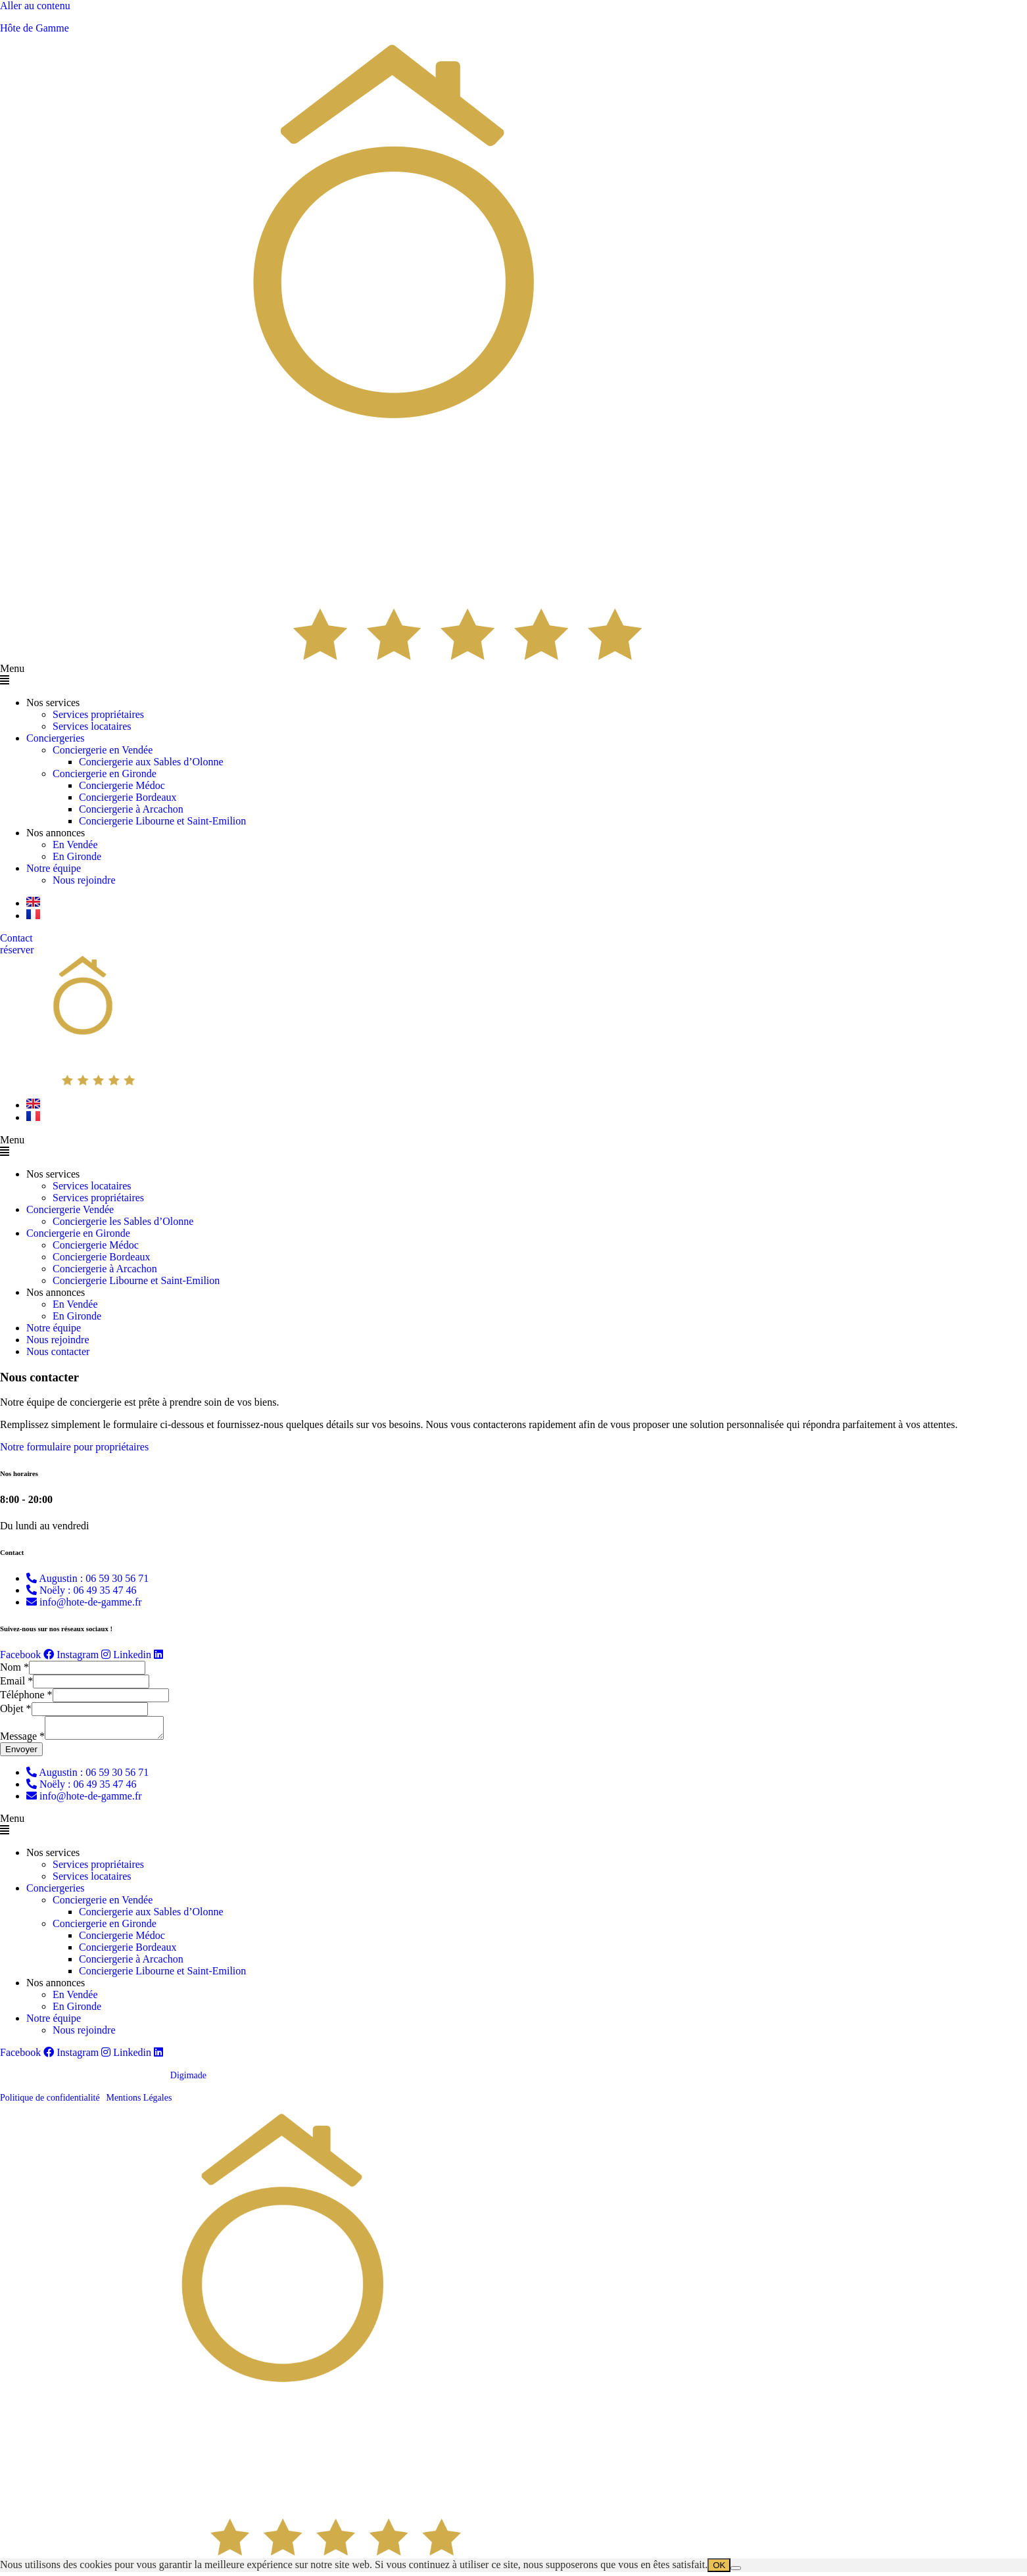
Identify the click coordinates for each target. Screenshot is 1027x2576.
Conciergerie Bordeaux (128, 797)
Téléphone (26, 1694)
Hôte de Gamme (34, 28)
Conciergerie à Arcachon (131, 809)
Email (16, 1680)
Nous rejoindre (84, 880)
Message (22, 1740)
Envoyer (21, 1753)
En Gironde (77, 856)
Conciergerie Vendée (70, 1209)
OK (719, 2569)
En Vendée (75, 844)
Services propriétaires (98, 714)
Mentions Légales (139, 2102)
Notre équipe (53, 868)
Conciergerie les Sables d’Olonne (123, 1221)
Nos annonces (55, 832)
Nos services (53, 702)
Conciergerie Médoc (122, 785)
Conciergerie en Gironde (104, 773)
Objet (16, 1708)
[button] (513, 674)
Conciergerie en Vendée (103, 749)
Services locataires (92, 726)
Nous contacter (57, 1351)
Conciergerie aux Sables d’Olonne (151, 761)
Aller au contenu (35, 5)
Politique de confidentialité (50, 2102)
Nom (14, 1667)
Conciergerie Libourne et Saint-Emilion (162, 820)
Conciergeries (55, 738)
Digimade (188, 2079)
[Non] (735, 2572)
